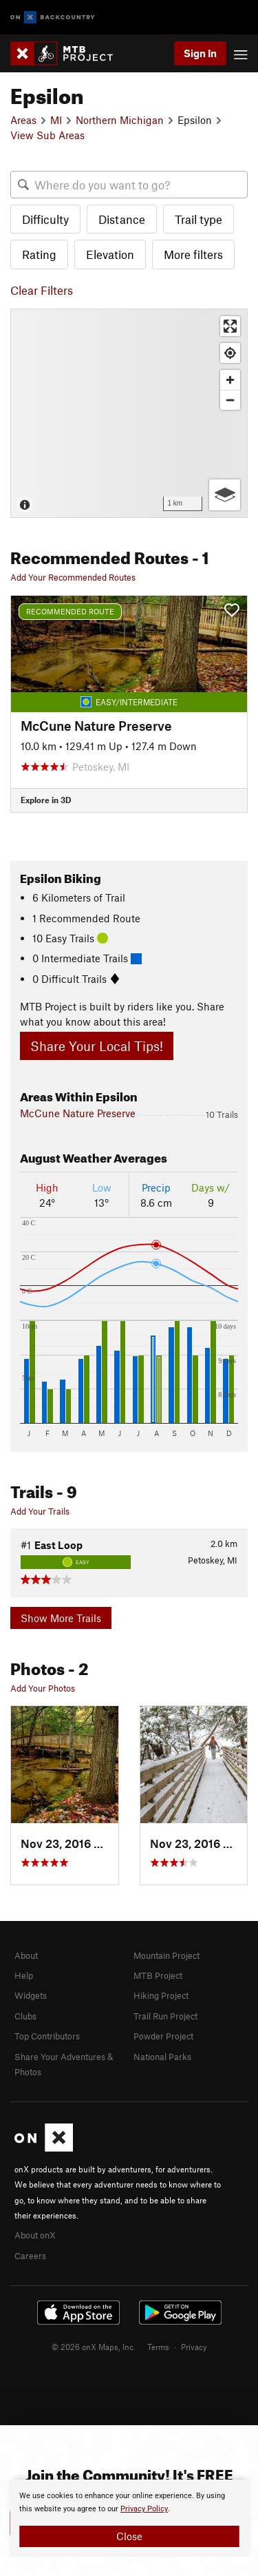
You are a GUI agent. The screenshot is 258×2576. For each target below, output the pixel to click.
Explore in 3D (46, 799)
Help (23, 1975)
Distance (121, 219)
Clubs (25, 2016)
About (26, 1955)
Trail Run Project (165, 2016)
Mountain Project (166, 1955)
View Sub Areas (47, 135)
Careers (30, 2255)
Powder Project (163, 2036)
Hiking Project (161, 1995)
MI (56, 120)
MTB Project (157, 1975)
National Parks (162, 2056)
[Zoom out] (230, 400)
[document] (129, 2518)
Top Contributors (47, 2036)
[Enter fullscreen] (230, 326)
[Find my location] (230, 353)
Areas (23, 120)
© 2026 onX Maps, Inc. (94, 2346)
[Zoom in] (230, 380)
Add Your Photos (42, 1688)
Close (129, 2536)
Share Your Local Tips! (96, 1046)
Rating (39, 254)
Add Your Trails (39, 1511)
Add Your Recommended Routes (73, 577)
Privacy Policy (144, 2508)
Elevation (110, 254)
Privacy (194, 2346)
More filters (193, 254)
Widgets (30, 1995)
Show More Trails (61, 1618)
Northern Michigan (120, 120)
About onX (35, 2235)
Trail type (198, 219)
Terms (158, 2346)
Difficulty (45, 219)
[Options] (224, 494)
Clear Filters (41, 290)
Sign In (200, 53)
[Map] (129, 413)
